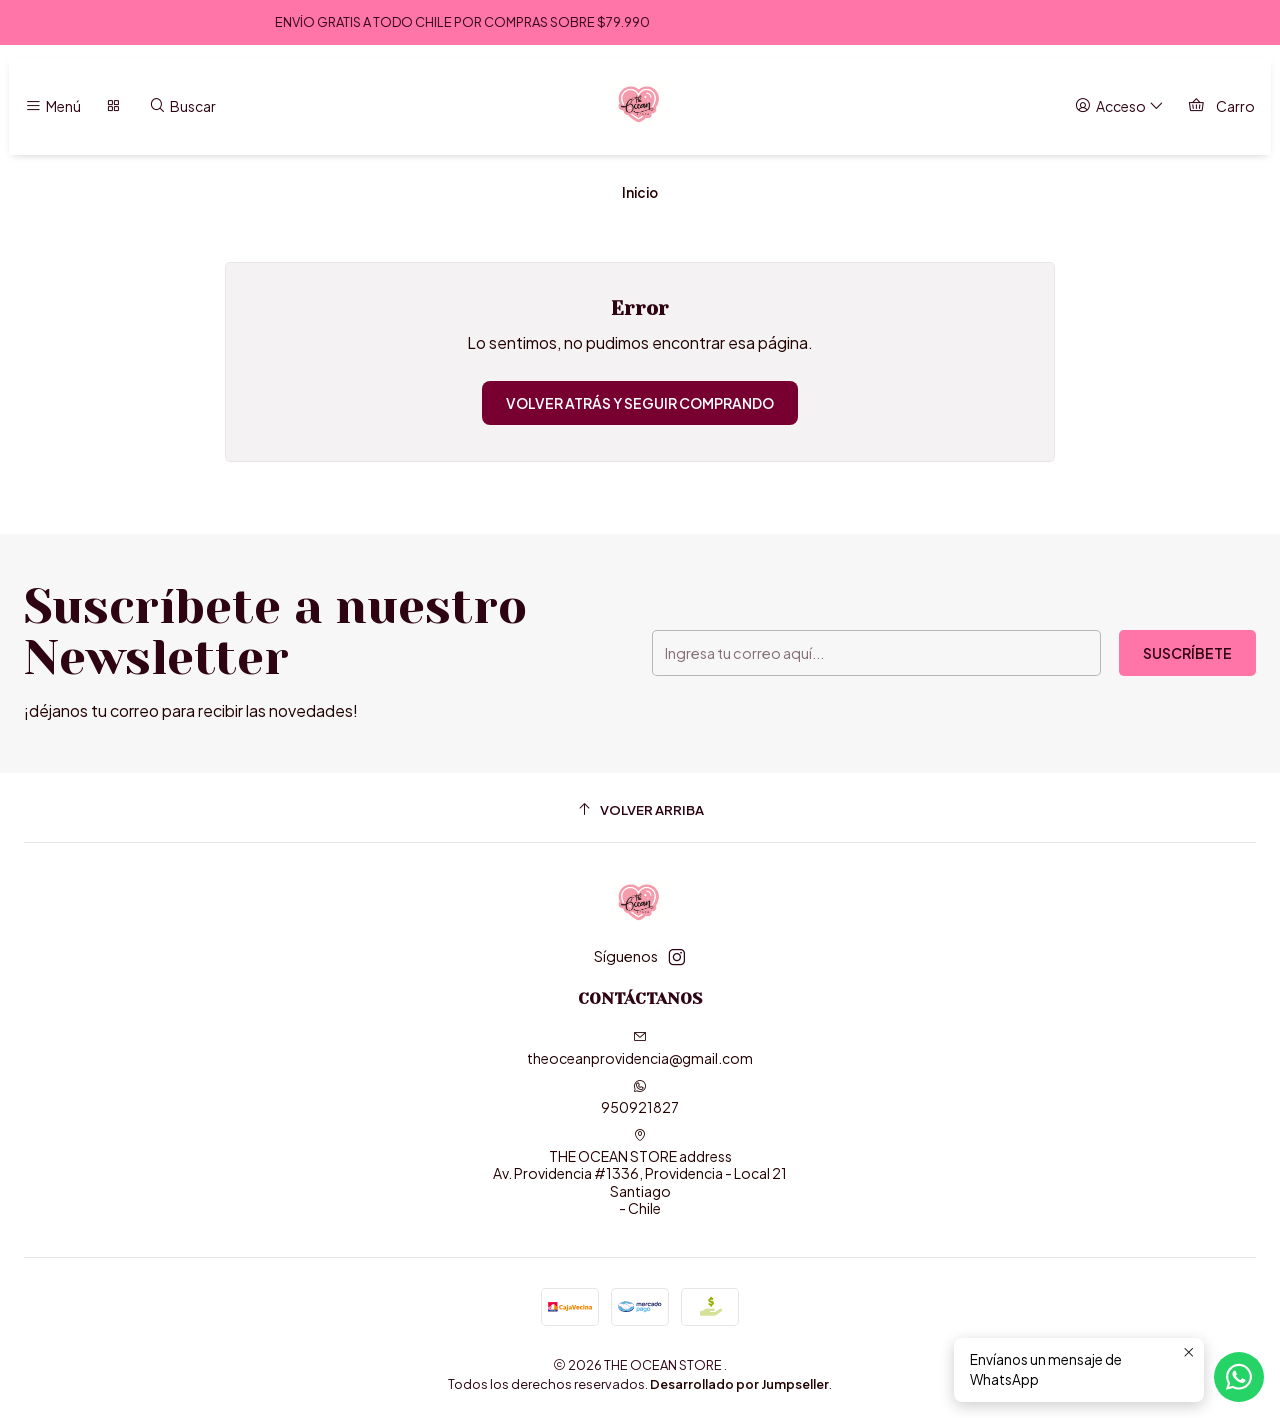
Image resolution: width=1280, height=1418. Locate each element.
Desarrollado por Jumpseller (739, 1384)
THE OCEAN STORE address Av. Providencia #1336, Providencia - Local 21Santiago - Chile (640, 1173)
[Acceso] (1119, 106)
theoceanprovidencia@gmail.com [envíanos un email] (640, 1048)
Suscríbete (1187, 653)
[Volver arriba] (640, 810)
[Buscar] (182, 106)
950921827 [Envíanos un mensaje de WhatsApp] (640, 1097)
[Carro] (1221, 106)
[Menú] (53, 106)
